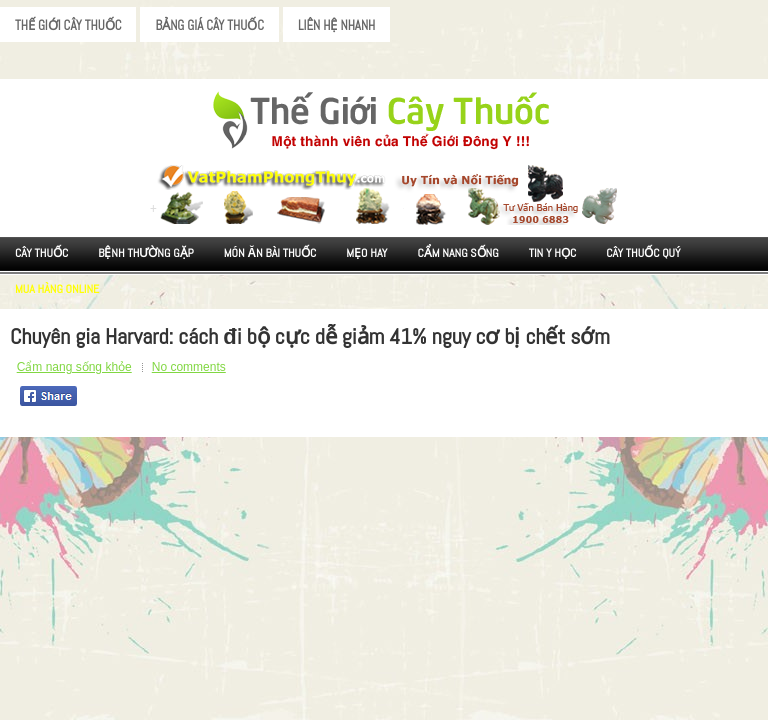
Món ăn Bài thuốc (270, 253)
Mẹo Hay (366, 253)
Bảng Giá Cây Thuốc (209, 25)
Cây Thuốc (41, 253)
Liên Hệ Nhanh (336, 25)
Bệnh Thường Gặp (146, 253)
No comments (189, 367)
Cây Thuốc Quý (643, 253)
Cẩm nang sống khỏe (74, 367)
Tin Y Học (553, 253)
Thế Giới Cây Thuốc (68, 25)
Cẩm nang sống (457, 253)
